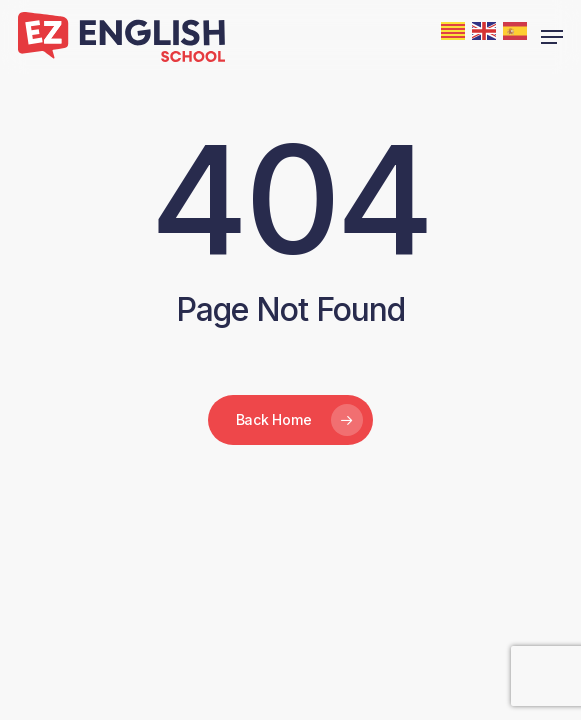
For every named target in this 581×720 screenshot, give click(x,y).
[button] (552, 37)
